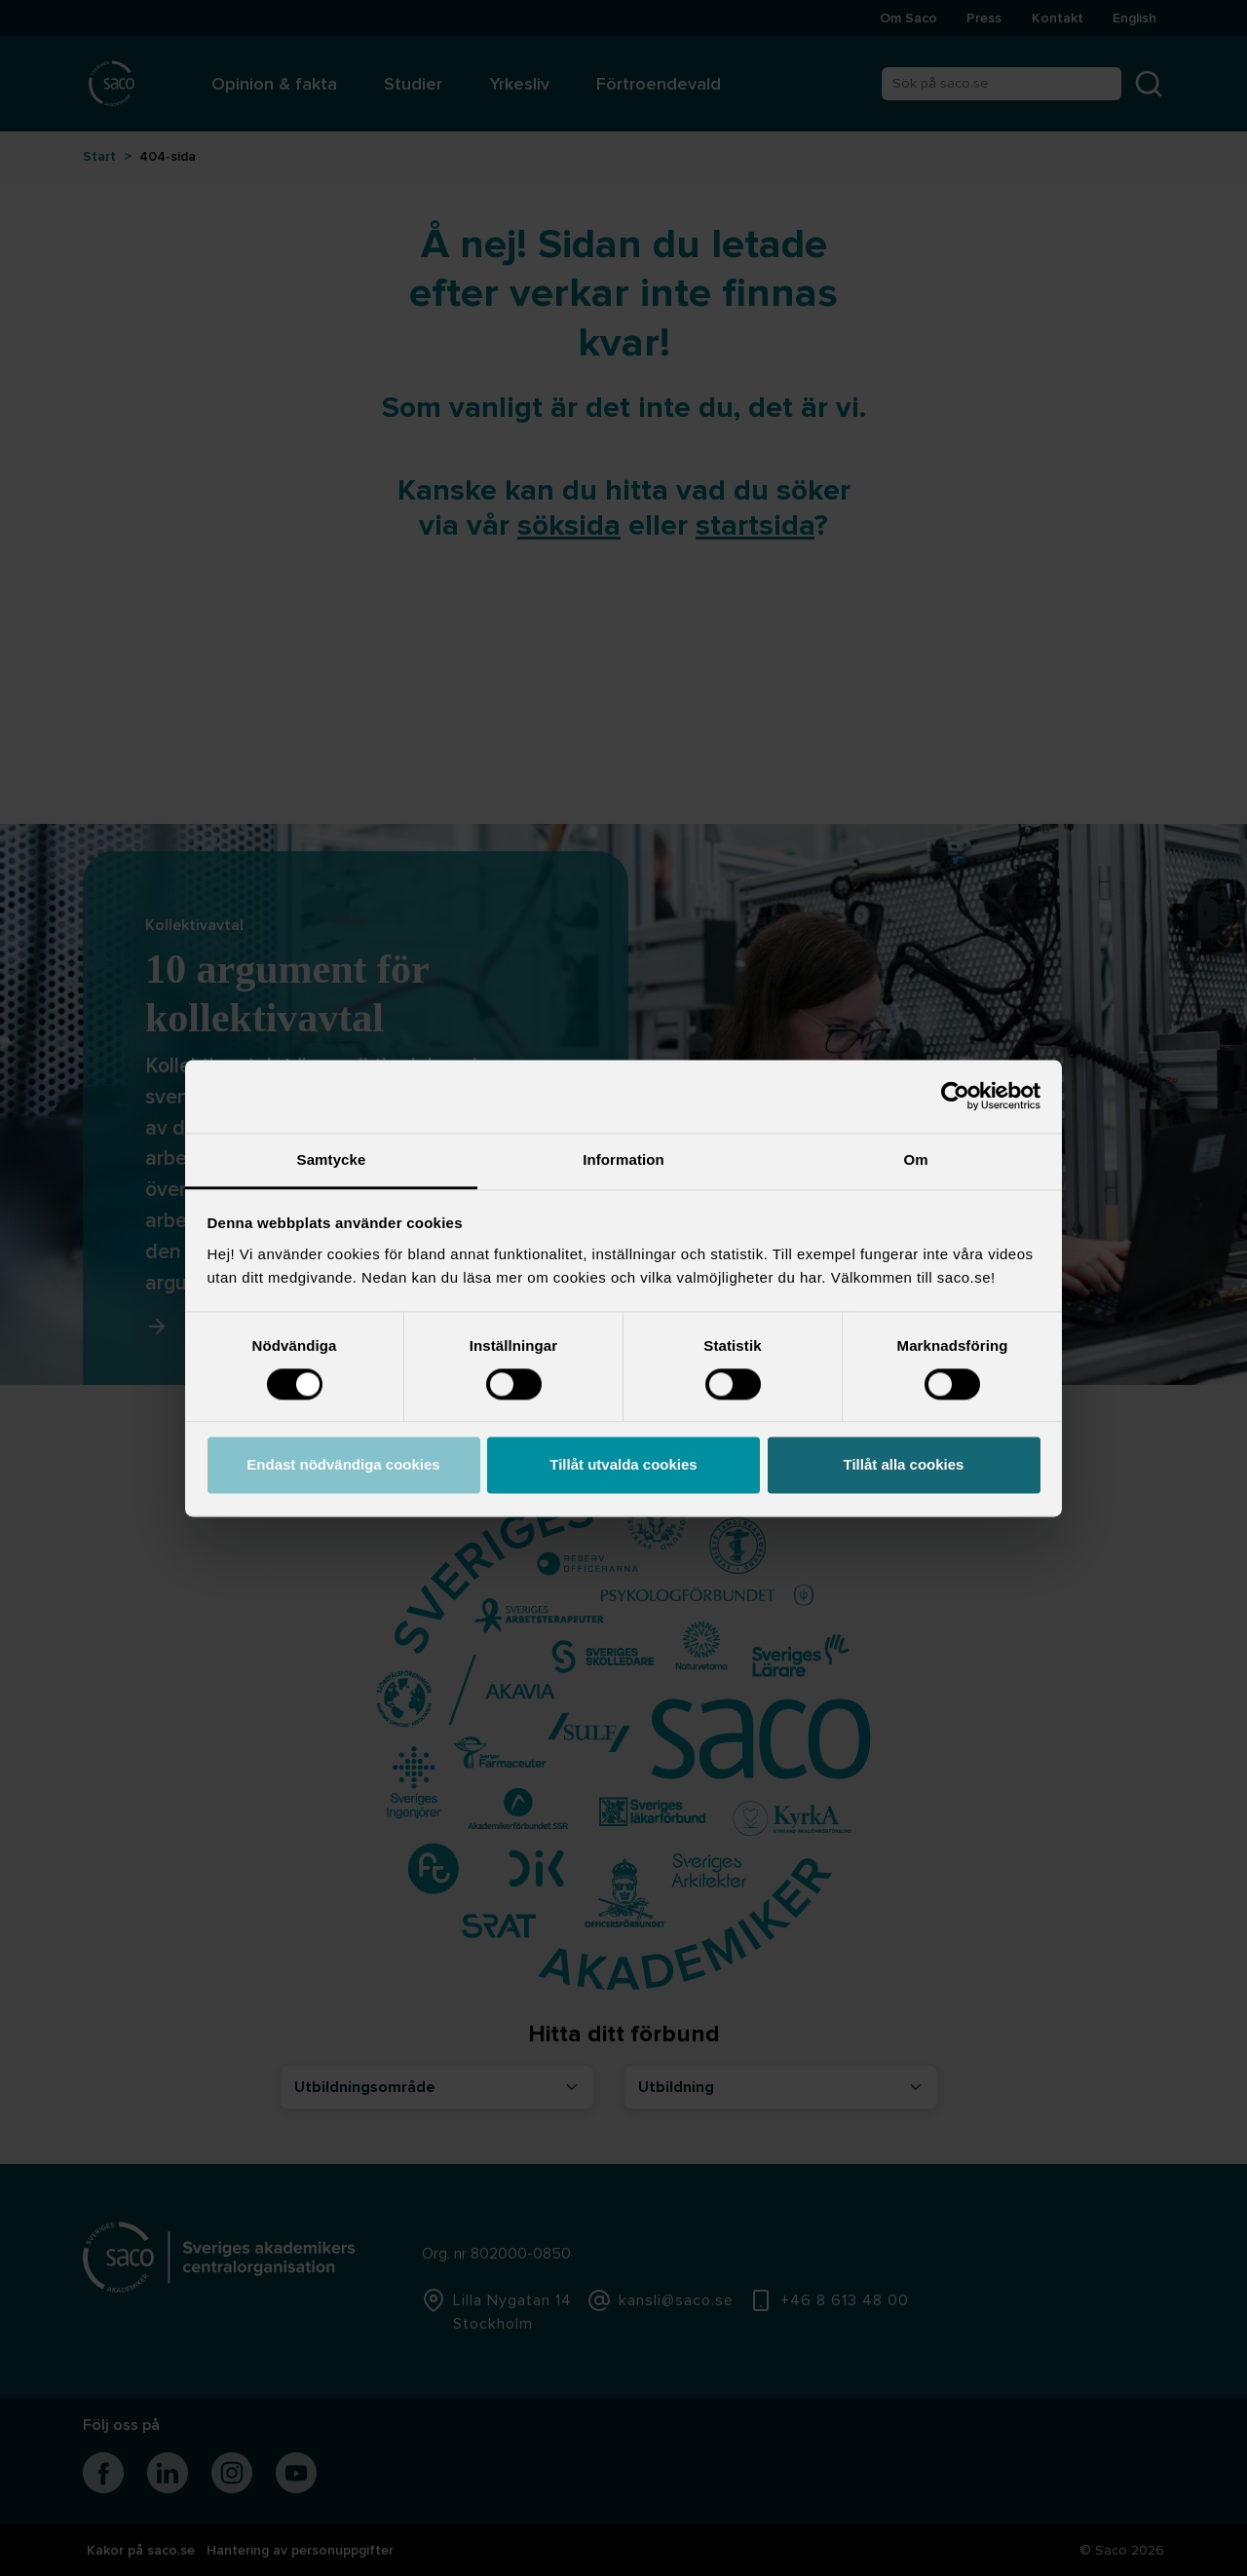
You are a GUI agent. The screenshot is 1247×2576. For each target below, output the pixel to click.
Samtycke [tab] (331, 1159)
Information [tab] (623, 1159)
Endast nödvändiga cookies (342, 1465)
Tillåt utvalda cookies (623, 1465)
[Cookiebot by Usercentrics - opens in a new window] (955, 1095)
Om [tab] (915, 1159)
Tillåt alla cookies (904, 1465)
